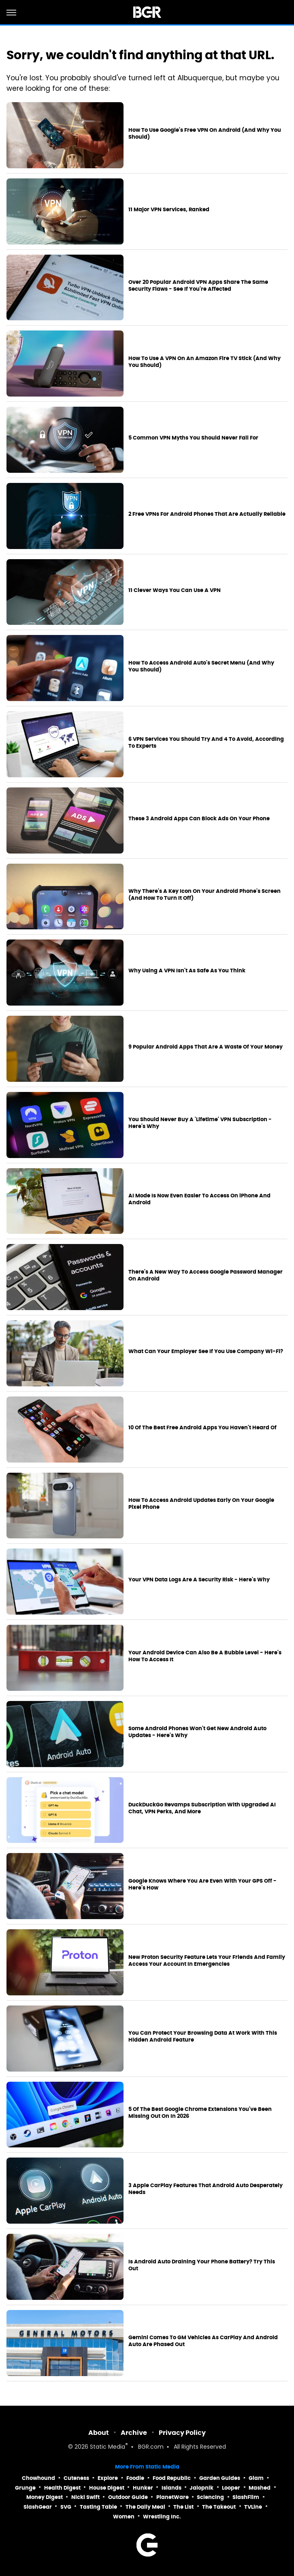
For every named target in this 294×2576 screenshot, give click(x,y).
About (98, 2432)
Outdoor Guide (128, 2497)
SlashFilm (245, 2497)
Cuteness (76, 2478)
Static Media (107, 2447)
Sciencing (210, 2497)
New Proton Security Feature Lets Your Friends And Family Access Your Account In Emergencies (206, 1960)
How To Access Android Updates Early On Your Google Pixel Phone (201, 1503)
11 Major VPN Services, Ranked (168, 209)
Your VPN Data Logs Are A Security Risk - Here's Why (199, 1579)
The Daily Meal (145, 2506)
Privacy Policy (182, 2432)
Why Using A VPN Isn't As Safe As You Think (186, 970)
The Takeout (219, 2506)
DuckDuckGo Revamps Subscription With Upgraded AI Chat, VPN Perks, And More (202, 1808)
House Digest (106, 2487)
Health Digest (62, 2487)
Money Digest (44, 2497)
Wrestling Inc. (162, 2516)
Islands (171, 2487)
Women (123, 2516)
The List (183, 2506)
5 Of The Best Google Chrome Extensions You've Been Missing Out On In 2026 (200, 2112)
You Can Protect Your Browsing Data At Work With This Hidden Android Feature (202, 2036)
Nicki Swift (85, 2497)
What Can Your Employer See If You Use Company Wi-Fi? (205, 1351)
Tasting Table (98, 2506)
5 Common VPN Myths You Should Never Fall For (193, 438)
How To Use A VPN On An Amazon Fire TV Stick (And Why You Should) (204, 362)
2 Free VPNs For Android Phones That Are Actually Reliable (206, 514)
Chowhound (38, 2478)
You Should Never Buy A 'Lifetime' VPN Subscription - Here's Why (200, 1123)
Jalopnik (201, 2487)
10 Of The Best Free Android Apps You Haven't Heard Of (202, 1427)
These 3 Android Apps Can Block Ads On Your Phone (199, 818)
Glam (256, 2478)
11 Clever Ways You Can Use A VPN (174, 590)
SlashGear (37, 2506)
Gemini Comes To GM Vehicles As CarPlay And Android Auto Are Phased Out (203, 2341)
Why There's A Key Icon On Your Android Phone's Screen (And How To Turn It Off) (204, 894)
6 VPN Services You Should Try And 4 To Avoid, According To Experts (206, 742)
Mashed (260, 2487)
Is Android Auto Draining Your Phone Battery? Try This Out (201, 2265)
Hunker (143, 2487)
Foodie (135, 2478)
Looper (231, 2487)
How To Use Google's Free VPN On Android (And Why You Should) (204, 133)
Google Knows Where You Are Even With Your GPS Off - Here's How (202, 1884)
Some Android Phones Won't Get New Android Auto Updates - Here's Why (197, 1732)
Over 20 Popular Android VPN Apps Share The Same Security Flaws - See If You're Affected (198, 285)
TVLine (253, 2506)
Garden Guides (219, 2478)
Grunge (25, 2487)
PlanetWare (172, 2497)
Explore (108, 2478)
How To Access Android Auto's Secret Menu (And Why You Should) (201, 666)
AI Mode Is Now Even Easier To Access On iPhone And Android (199, 1199)
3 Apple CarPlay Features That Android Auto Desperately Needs (205, 2189)
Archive (134, 2432)
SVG (65, 2506)
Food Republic (172, 2478)
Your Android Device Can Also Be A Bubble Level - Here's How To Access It (204, 1656)
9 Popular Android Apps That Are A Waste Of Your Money (205, 1047)
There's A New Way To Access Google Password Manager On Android (205, 1275)
